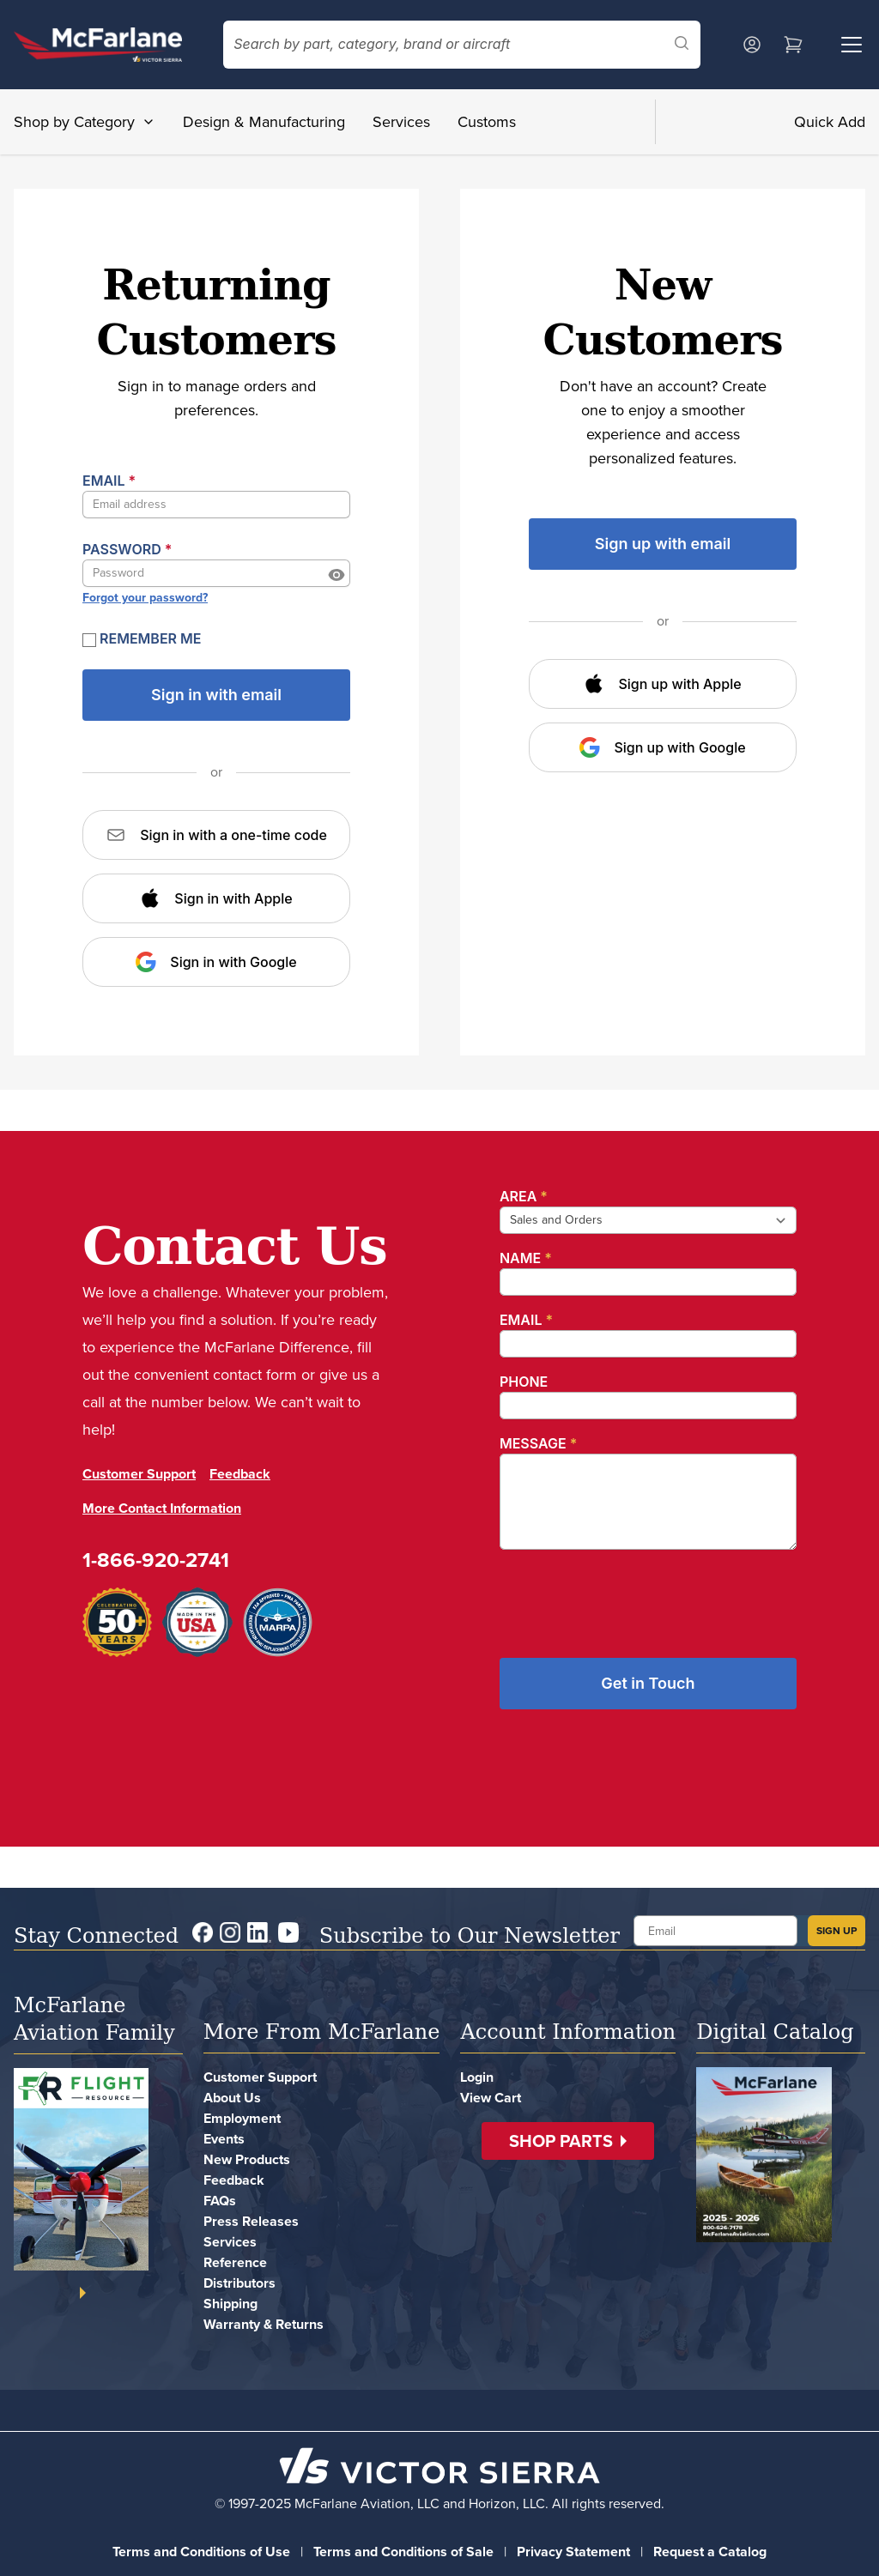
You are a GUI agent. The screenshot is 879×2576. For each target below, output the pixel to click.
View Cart (490, 2097)
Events (224, 2139)
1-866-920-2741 (155, 1560)
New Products (246, 2159)
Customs (487, 122)
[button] (568, 2141)
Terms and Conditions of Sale (403, 2551)
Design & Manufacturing (264, 122)
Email (109, 480)
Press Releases (251, 2221)
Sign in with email (216, 695)
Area (524, 1196)
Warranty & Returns (263, 2324)
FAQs (219, 2200)
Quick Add (829, 122)
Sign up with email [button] (662, 544)
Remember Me (142, 638)
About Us (232, 2097)
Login (477, 2077)
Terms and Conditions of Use (201, 2551)
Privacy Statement (573, 2551)
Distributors (239, 2283)
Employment (242, 2118)
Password (127, 549)
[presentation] (630, 1596)
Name (526, 1258)
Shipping (230, 2303)
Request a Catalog (710, 2551)
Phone (524, 1381)
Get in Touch (647, 1683)
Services (401, 122)
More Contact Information (161, 1508)
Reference (235, 2262)
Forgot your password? (145, 598)
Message (538, 1443)
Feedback (239, 1474)
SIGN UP (836, 1930)
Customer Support (139, 1474)
